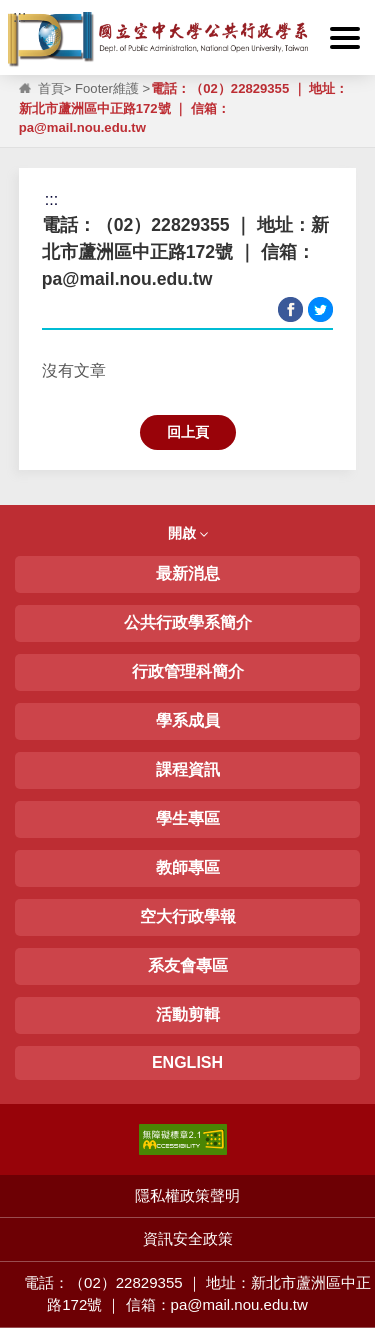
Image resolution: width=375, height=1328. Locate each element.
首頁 (51, 88)
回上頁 (188, 432)
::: (19, 16)
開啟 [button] (188, 533)
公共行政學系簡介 (188, 622)
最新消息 (188, 573)
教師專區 (188, 867)
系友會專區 (188, 965)
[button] (345, 38)
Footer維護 (107, 88)
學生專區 (188, 818)
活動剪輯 (188, 1014)
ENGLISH (187, 1062)
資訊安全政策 (188, 1238)
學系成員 (188, 720)
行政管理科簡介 (188, 671)
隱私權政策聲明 (187, 1195)
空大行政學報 (188, 916)
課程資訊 (188, 769)
